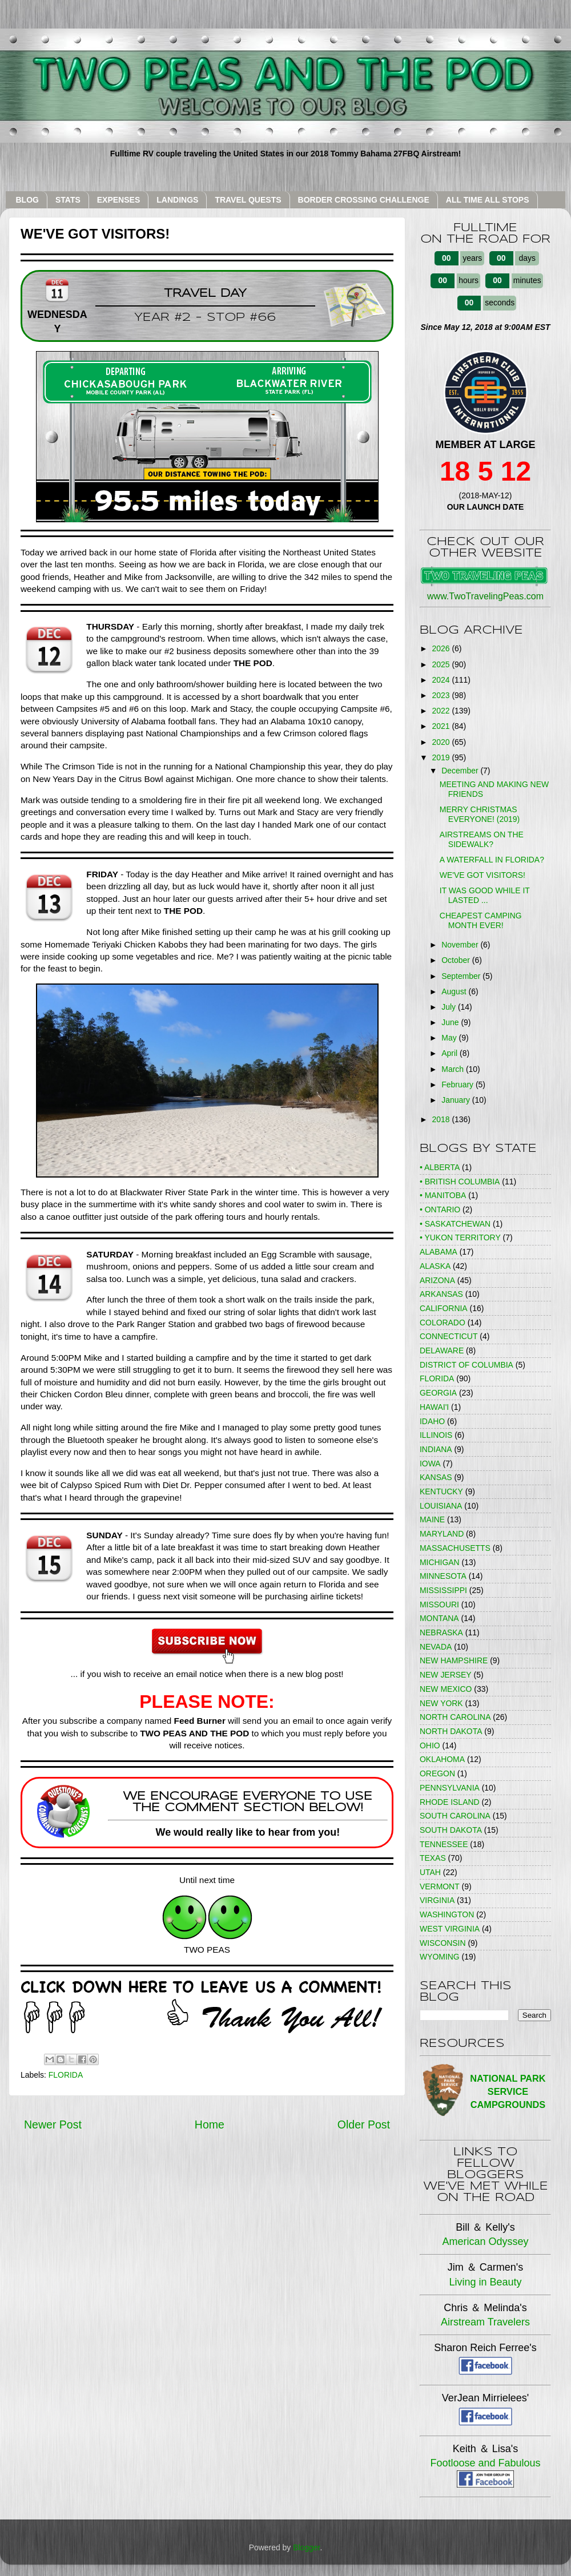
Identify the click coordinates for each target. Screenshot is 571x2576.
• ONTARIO (440, 1209)
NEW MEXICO (446, 1689)
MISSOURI (439, 1604)
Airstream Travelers (485, 2322)
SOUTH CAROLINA (455, 1815)
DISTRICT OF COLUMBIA (466, 1364)
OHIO (430, 1745)
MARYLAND (442, 1533)
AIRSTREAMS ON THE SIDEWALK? (482, 839)
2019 (442, 757)
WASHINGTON (447, 1914)
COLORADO (442, 1322)
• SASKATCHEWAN (455, 1223)
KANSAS (436, 1477)
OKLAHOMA (442, 1759)
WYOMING (440, 1956)
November (460, 944)
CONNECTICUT (448, 1336)
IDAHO (432, 1421)
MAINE (432, 1519)
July (449, 1006)
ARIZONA (437, 1280)
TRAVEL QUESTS (248, 199)
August (454, 991)
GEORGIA (438, 1392)
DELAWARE (442, 1350)
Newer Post (53, 2124)
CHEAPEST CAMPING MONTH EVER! (481, 920)
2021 (442, 726)
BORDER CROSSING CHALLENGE (363, 199)
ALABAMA (438, 1251)
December (460, 770)
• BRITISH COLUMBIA (460, 1181)
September (461, 976)
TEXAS (433, 1858)
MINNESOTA (443, 1576)
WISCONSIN (443, 1943)
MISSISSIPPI (443, 1590)
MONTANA (439, 1618)
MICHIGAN (440, 1562)
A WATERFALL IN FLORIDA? (492, 859)
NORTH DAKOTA (451, 1731)
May (450, 1037)
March (453, 1069)
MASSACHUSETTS (455, 1548)
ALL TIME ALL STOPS (487, 199)
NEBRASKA (441, 1632)
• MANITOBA (443, 1195)
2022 (442, 710)
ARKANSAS (441, 1294)
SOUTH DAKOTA (451, 1830)
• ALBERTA (440, 1167)
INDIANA (436, 1449)
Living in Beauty (485, 2282)
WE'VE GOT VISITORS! (482, 875)
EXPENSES (118, 199)
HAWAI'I (434, 1407)
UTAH (430, 1872)
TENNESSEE (444, 1844)
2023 (442, 695)
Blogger (306, 2547)
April (450, 1053)
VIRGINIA (437, 1900)
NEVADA (436, 1646)
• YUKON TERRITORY (460, 1237)
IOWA (430, 1463)
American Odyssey (485, 2241)
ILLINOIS (436, 1435)
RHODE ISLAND (450, 1802)
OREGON (437, 1773)
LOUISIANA (441, 1505)
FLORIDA (66, 2074)
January (456, 1099)
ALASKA (435, 1266)
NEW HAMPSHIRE (454, 1660)
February (458, 1084)
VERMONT (440, 1886)
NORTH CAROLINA (455, 1717)
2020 (442, 742)
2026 (442, 648)
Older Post (363, 2124)
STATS (68, 199)
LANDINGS (177, 199)
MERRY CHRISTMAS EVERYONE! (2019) (480, 814)
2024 (442, 679)
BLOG (27, 199)
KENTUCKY (441, 1491)
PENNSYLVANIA (450, 1787)
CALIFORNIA (444, 1308)
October (456, 960)
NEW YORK (441, 1703)
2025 (442, 664)
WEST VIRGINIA (450, 1928)
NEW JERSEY (446, 1674)
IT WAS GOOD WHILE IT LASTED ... (485, 895)
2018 (442, 1119)
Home (209, 2124)
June (451, 1022)
